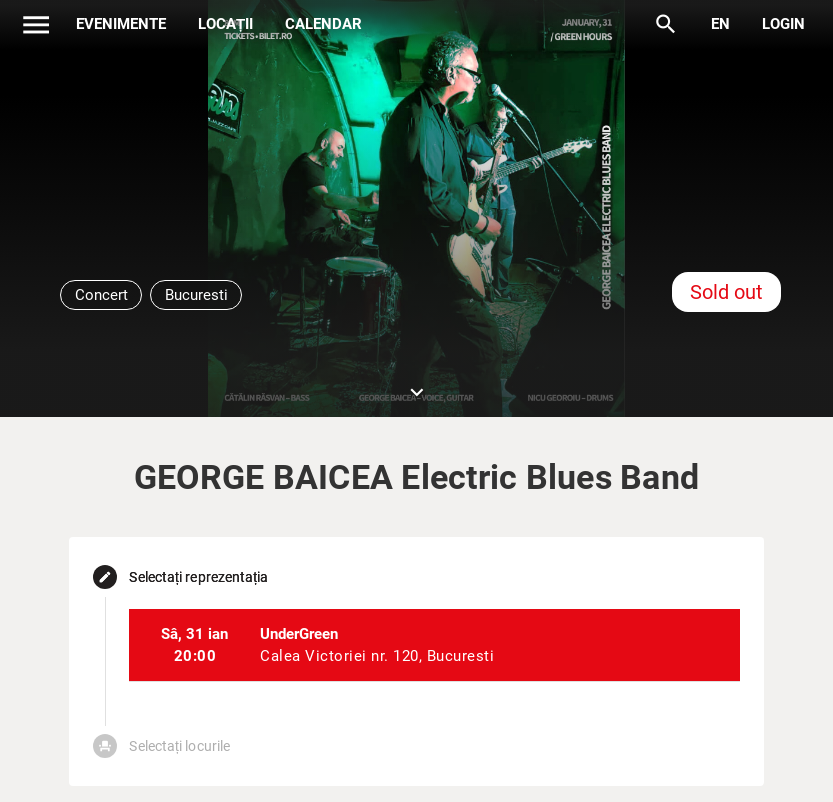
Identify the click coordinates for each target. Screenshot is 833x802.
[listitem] (434, 645)
